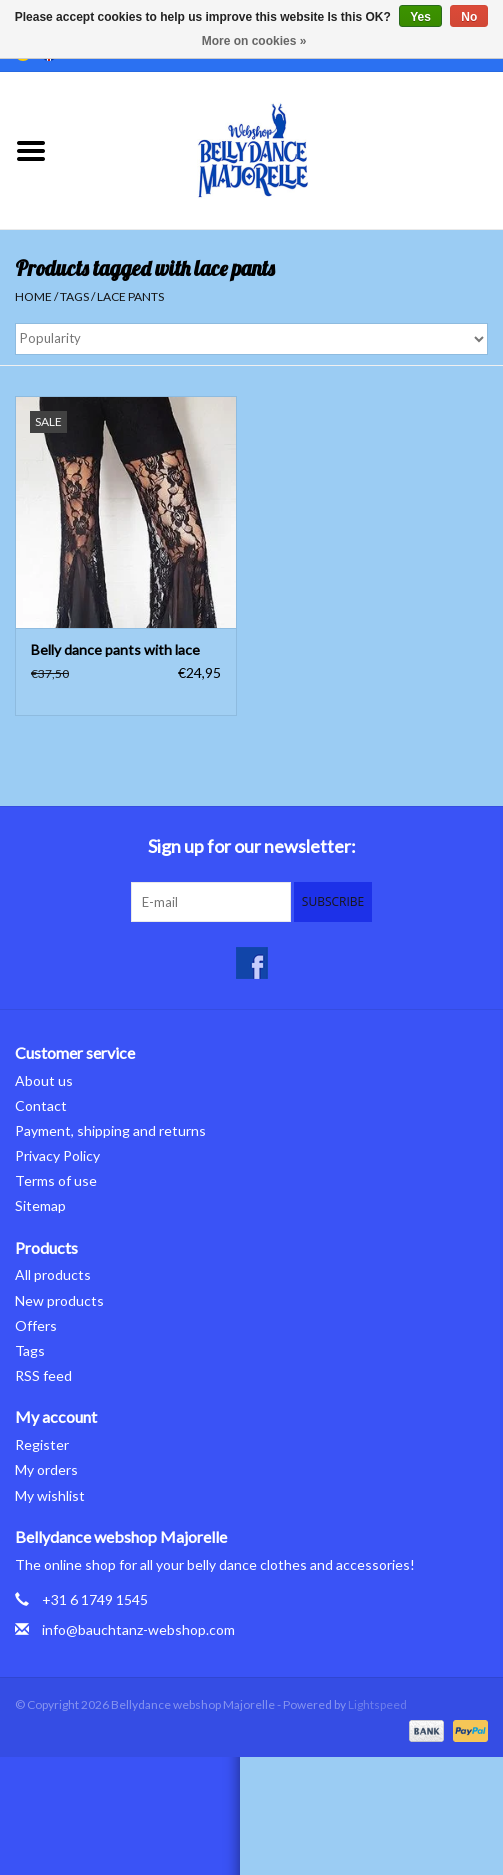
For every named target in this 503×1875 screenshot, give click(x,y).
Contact (41, 1105)
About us (44, 1080)
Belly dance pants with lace (115, 649)
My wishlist (50, 1495)
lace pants (130, 296)
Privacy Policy (57, 1155)
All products (53, 1274)
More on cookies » (254, 41)
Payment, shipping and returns (110, 1130)
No (469, 17)
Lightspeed (377, 1704)
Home (33, 296)
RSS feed (43, 1375)
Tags (74, 296)
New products (59, 1300)
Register (42, 1444)
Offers (36, 1325)
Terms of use (56, 1180)
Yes (420, 17)
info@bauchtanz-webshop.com (138, 1629)
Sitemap (40, 1205)
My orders (46, 1469)
